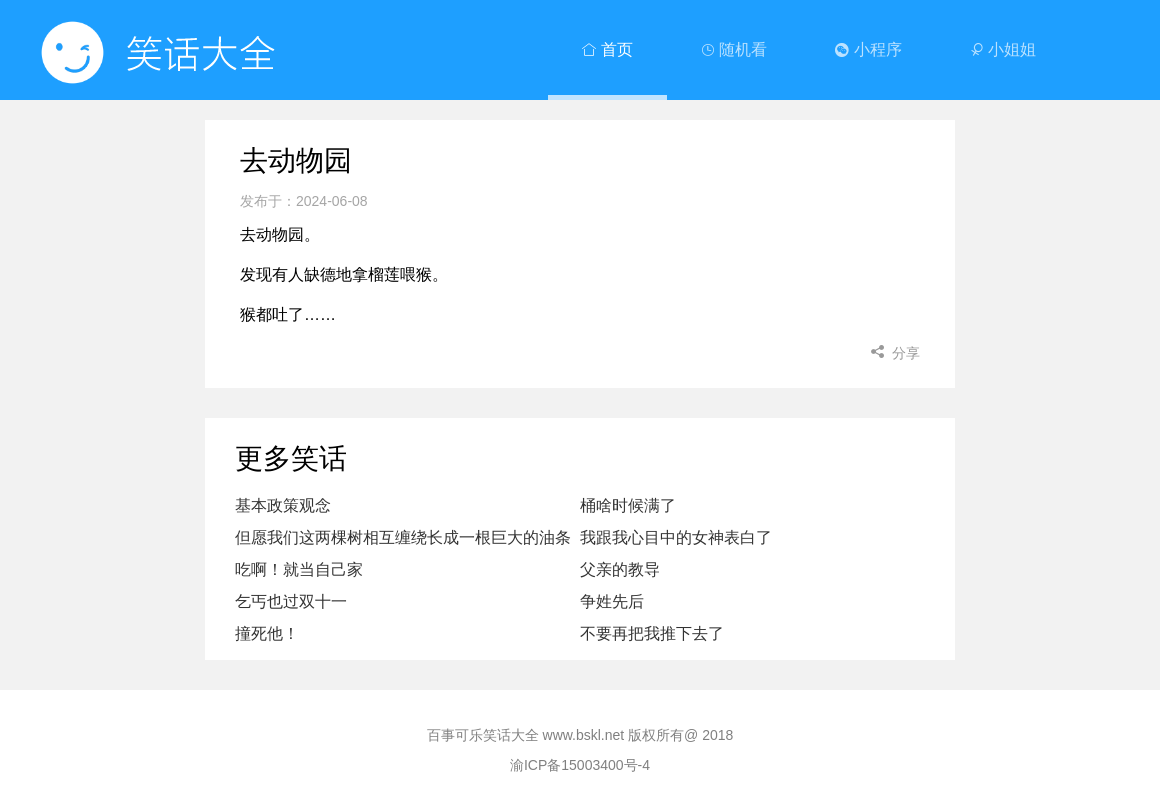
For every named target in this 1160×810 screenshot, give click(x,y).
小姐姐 (1003, 49)
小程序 (868, 49)
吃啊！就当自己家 (299, 569)
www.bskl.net (584, 735)
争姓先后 (612, 601)
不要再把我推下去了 (652, 633)
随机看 (734, 49)
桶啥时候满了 (628, 505)
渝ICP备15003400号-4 (580, 765)
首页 (607, 49)
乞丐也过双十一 (291, 601)
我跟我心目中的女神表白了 (676, 537)
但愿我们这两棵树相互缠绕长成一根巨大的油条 (403, 537)
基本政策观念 (283, 505)
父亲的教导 (620, 569)
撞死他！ (267, 633)
